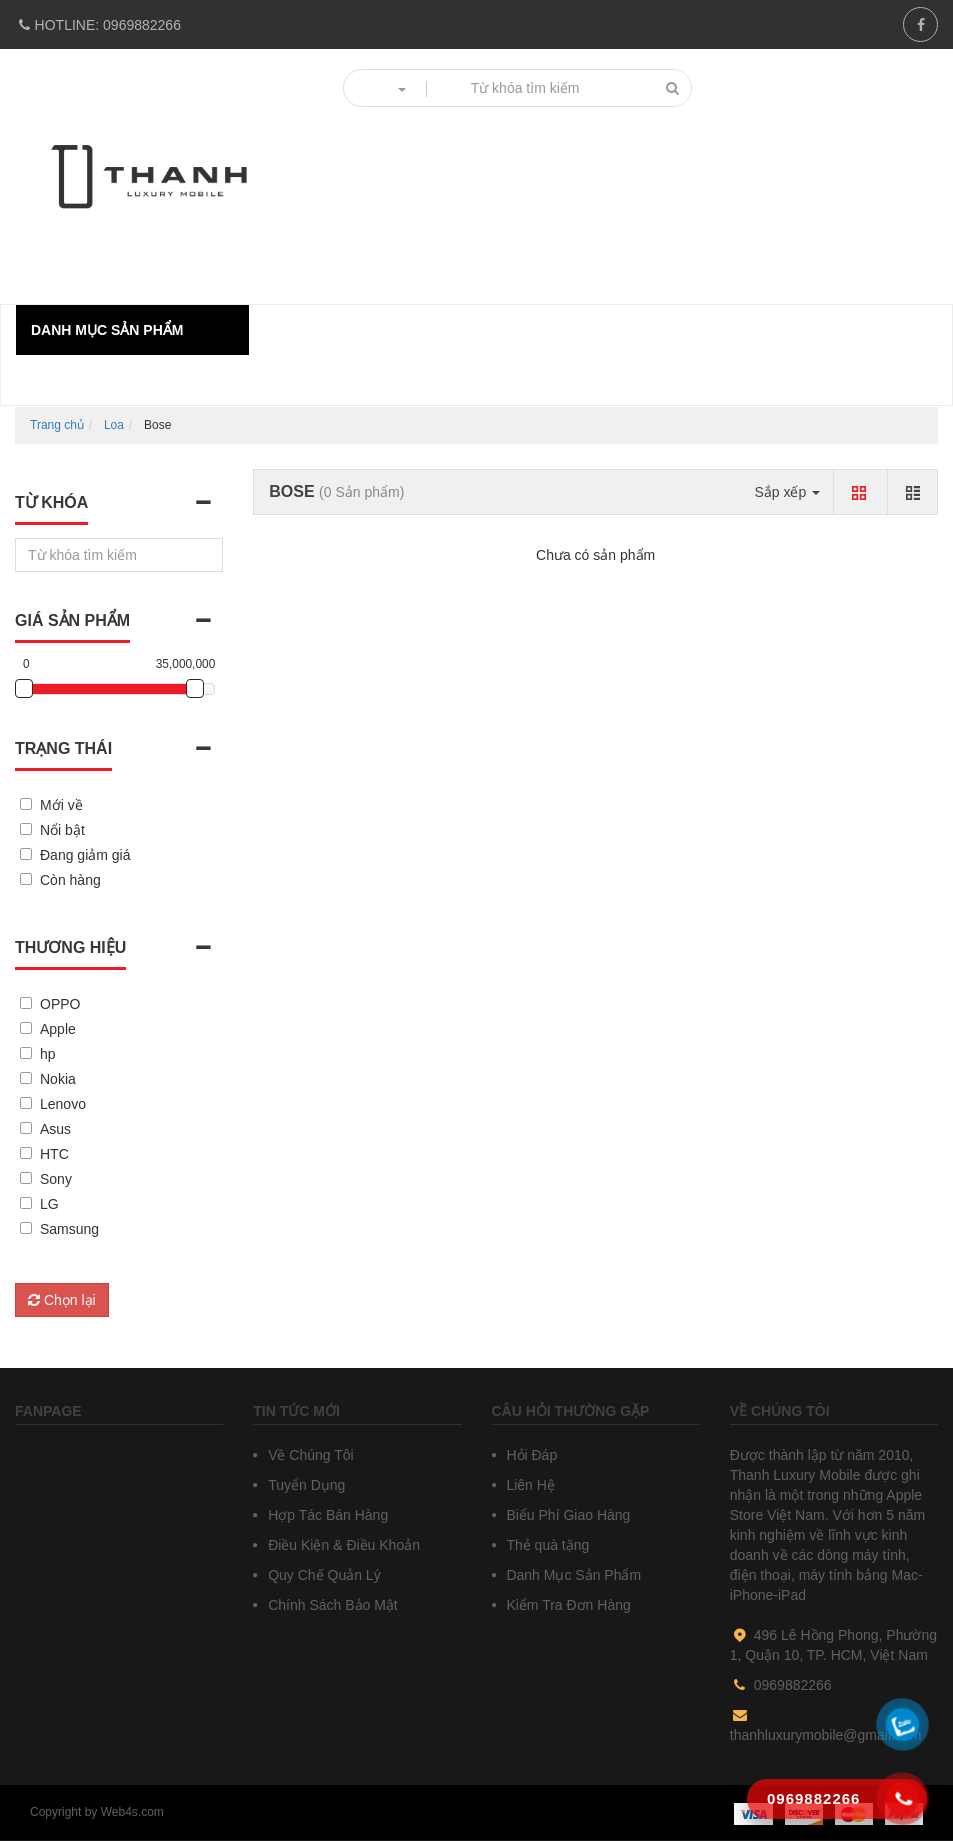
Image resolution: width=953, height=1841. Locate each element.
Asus (55, 1129)
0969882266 (98, 25)
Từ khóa (51, 502)
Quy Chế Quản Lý (322, 1575)
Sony (56, 1179)
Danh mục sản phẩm (107, 330)
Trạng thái (63, 748)
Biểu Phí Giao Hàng (567, 1515)
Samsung (69, 1229)
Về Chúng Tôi (308, 1455)
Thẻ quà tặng (546, 1545)
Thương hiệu (70, 947)
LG (49, 1204)
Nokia (58, 1079)
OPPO (60, 1004)
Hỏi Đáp (530, 1455)
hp (48, 1054)
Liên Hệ (529, 1485)
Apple (58, 1029)
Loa (114, 425)
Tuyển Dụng (304, 1485)
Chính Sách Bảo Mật (331, 1605)
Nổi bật (62, 830)
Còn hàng (70, 880)
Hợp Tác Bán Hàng (326, 1515)
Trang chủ (57, 425)
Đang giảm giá (85, 855)
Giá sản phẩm (72, 620)
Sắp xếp (787, 492)
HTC (54, 1154)
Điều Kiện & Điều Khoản (342, 1545)
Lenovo (63, 1104)
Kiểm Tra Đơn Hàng (567, 1605)
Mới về (61, 805)
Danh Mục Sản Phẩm (572, 1575)
